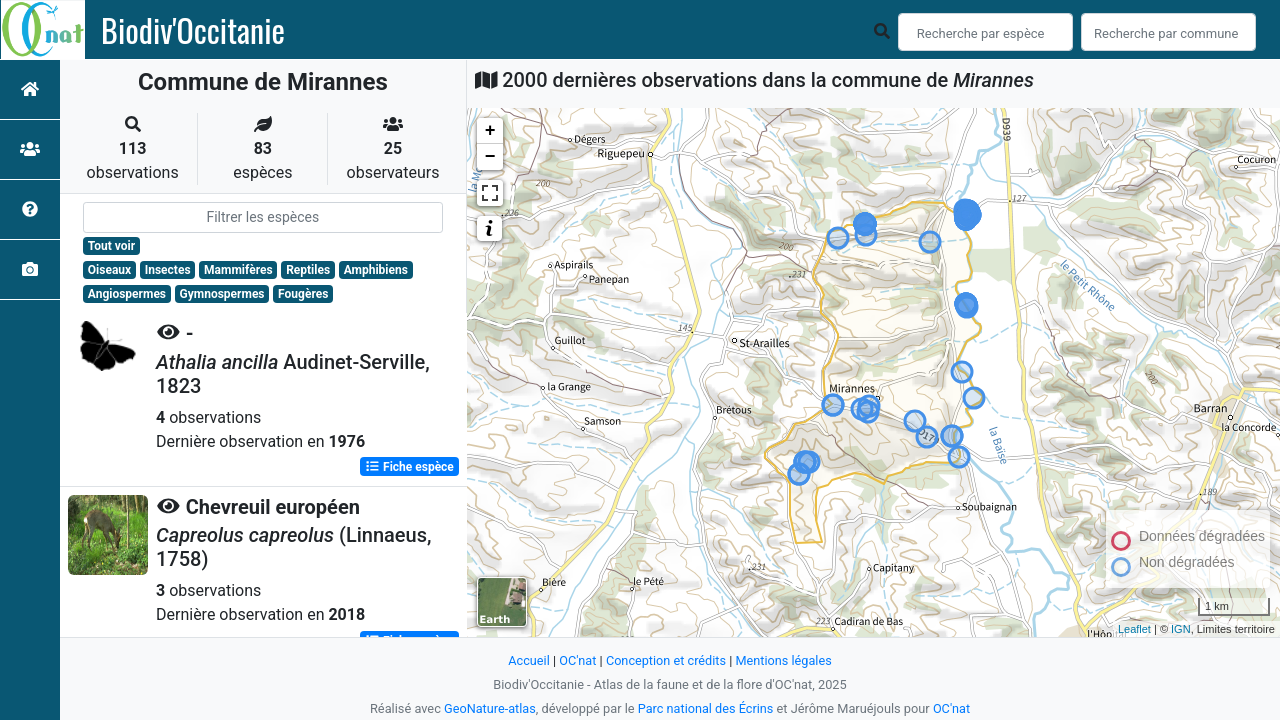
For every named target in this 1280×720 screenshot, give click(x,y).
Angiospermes (127, 294)
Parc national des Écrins (705, 708)
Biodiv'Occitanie (193, 30)
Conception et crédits (665, 660)
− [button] (490, 157)
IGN (1181, 629)
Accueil (528, 660)
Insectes (168, 270)
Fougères (303, 294)
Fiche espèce (409, 466)
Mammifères (238, 270)
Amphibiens (376, 270)
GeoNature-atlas (489, 708)
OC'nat (576, 660)
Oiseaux (109, 270)
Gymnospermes (222, 294)
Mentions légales (784, 660)
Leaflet (1134, 629)
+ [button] (490, 131)
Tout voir (111, 246)
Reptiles (308, 270)
